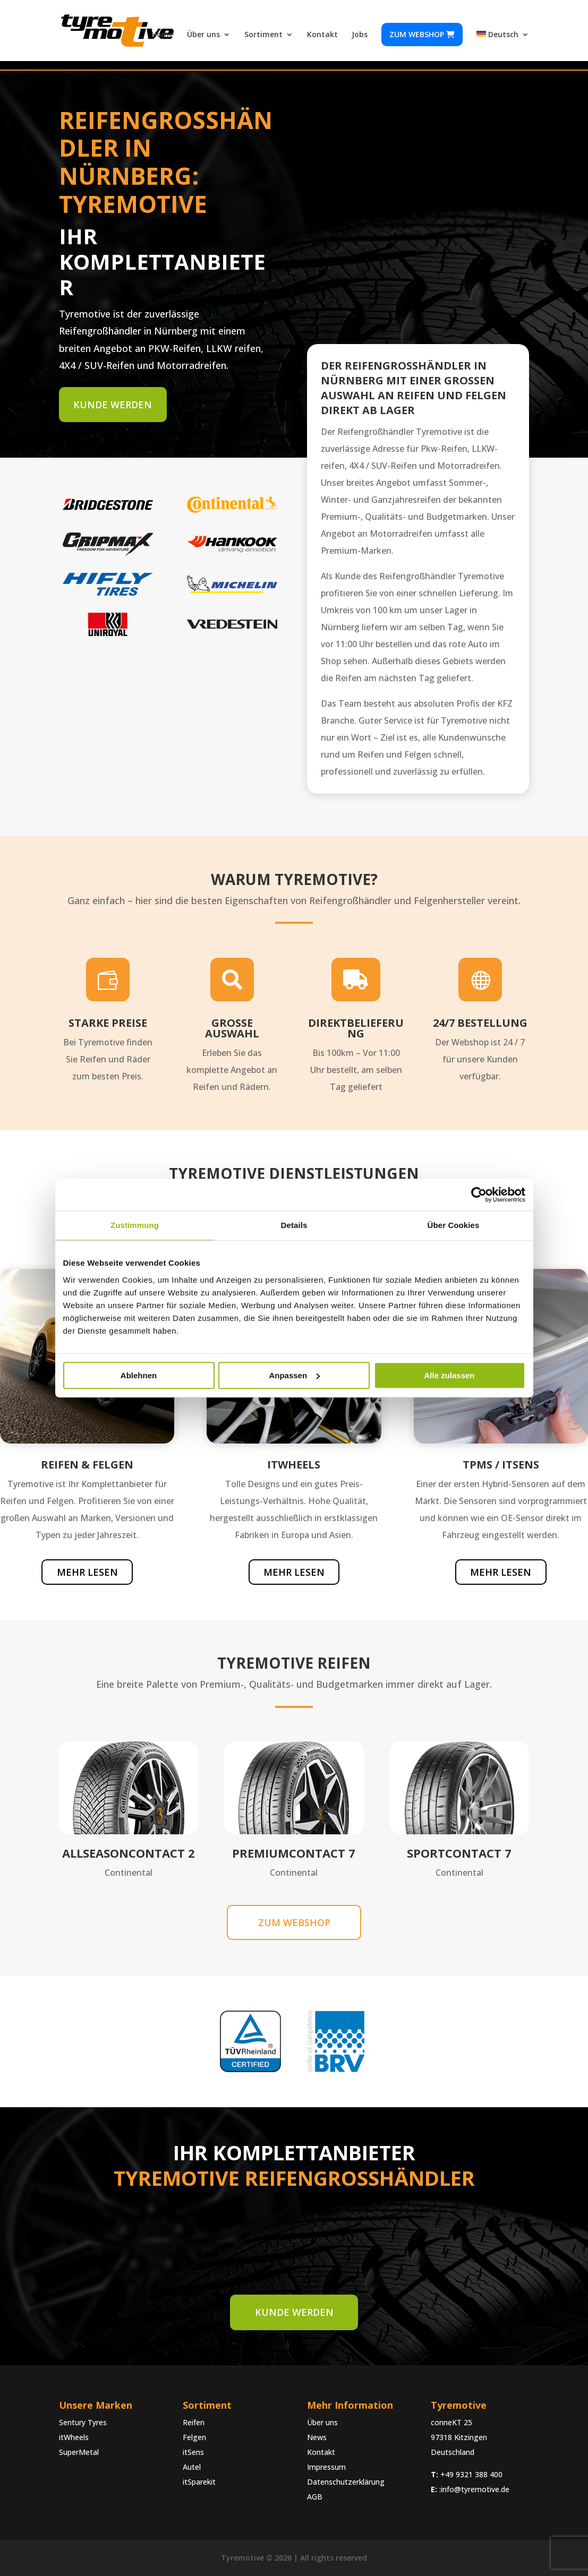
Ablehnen (139, 1375)
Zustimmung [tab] (134, 1225)
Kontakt (322, 35)
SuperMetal (79, 2452)
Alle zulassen (449, 1375)
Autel (192, 2467)
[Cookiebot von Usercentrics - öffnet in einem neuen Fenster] (478, 1195)
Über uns (203, 35)
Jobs (360, 35)
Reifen (193, 2422)
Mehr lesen (87, 1572)
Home (162, 35)
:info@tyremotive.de (474, 2489)
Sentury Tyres (83, 2422)
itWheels (74, 2437)
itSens (193, 2452)
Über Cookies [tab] (454, 1225)
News (317, 2437)
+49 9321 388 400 (471, 2474)
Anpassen (294, 1375)
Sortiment (263, 35)
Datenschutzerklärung (346, 2482)
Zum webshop (422, 34)
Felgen (194, 2437)
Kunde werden (112, 404)
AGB (314, 2497)
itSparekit (199, 2482)
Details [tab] (294, 1225)
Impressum (326, 2467)
